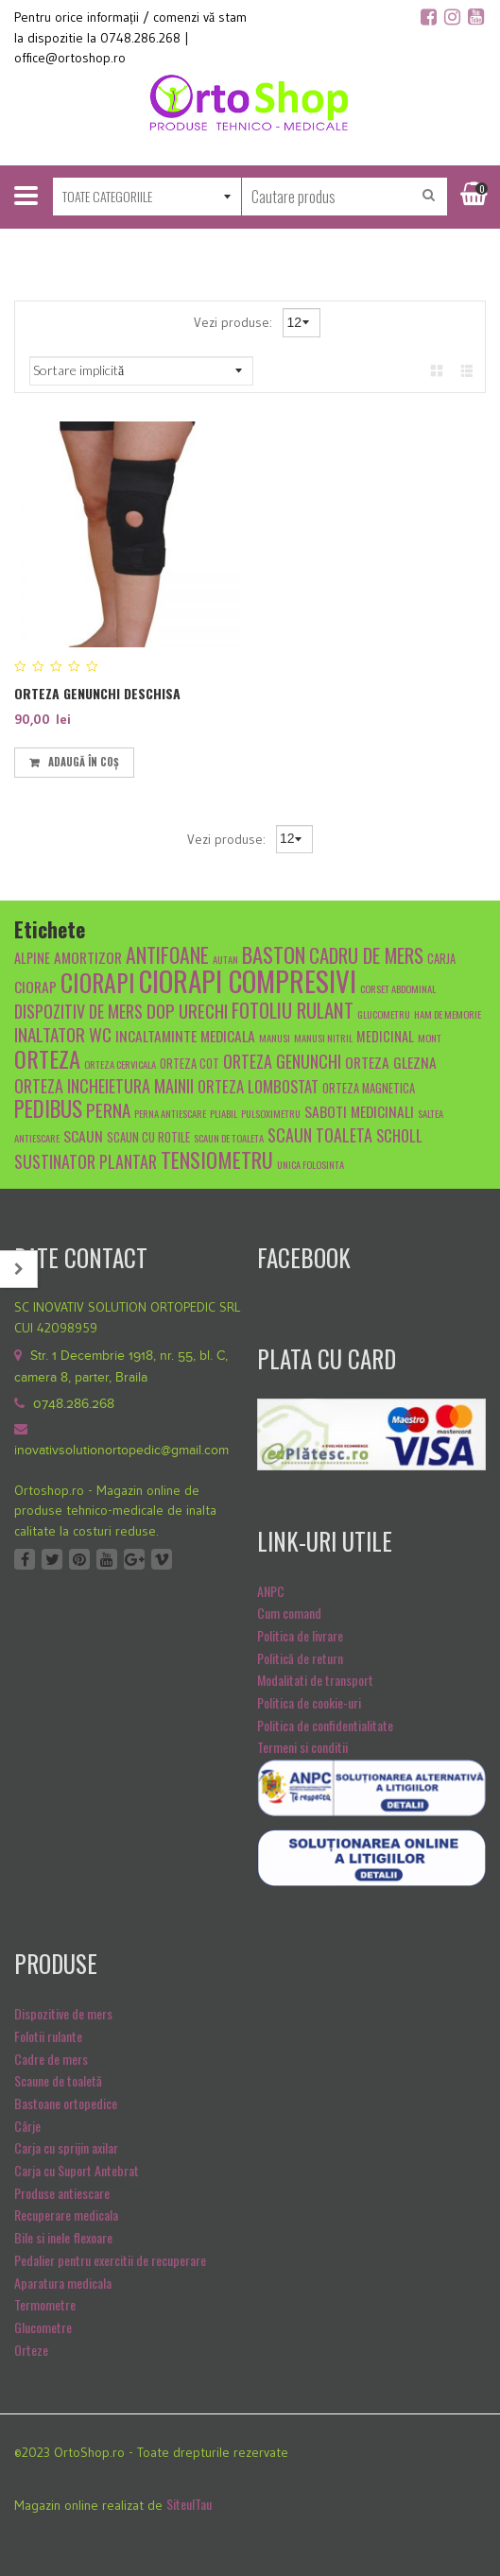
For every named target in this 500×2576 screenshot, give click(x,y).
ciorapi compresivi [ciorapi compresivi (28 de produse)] (247, 980)
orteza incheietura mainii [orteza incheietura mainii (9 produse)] (104, 1085)
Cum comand (289, 1613)
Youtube (106, 1559)
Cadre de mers (51, 2059)
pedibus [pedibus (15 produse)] (48, 1108)
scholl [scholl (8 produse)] (399, 1135)
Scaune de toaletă (58, 2080)
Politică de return (300, 1658)
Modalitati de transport (315, 1680)
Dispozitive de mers (63, 2013)
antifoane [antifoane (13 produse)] (167, 954)
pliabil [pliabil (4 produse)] (223, 1113)
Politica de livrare (300, 1635)
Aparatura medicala (63, 2283)
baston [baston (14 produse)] (273, 954)
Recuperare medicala (66, 2214)
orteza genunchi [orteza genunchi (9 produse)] (282, 1060)
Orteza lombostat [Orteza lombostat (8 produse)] (258, 1086)
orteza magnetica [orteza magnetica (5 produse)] (368, 1088)
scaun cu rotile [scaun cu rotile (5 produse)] (148, 1137)
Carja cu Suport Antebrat (76, 2170)
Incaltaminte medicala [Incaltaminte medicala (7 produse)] (185, 1035)
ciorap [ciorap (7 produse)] (35, 986)
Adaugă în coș (83, 761)
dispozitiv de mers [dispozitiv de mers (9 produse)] (78, 1010)
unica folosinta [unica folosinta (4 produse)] (310, 1164)
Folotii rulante (48, 2036)
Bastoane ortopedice (65, 2103)
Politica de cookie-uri (309, 1702)
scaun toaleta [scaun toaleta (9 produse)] (319, 1134)
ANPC (270, 1591)
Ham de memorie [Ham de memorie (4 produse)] (447, 1014)
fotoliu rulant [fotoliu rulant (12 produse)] (292, 1009)
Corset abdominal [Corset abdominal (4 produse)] (398, 988)
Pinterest (79, 1559)
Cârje (27, 2126)
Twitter (52, 1559)
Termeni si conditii (302, 1747)
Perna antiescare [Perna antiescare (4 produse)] (170, 1113)
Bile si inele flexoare (63, 2237)
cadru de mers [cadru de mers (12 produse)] (366, 955)
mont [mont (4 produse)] (429, 1037)
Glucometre (43, 2327)
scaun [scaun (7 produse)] (83, 1135)
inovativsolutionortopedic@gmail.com (121, 1450)
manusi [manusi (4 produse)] (274, 1037)
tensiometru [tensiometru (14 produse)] (217, 1159)
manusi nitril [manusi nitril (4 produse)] (323, 1037)
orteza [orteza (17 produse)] (47, 1058)
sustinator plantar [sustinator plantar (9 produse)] (85, 1161)
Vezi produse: (235, 322)
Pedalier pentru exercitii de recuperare (110, 2260)
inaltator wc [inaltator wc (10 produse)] (63, 1034)
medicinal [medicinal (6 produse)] (385, 1036)
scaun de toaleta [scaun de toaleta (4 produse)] (229, 1137)
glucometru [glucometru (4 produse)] (383, 1014)
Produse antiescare (62, 2193)
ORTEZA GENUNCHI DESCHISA (97, 693)
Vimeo (161, 1559)
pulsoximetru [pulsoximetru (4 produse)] (271, 1113)
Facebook (24, 1559)
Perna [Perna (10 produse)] (108, 1109)
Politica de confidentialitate (325, 1725)
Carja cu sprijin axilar (66, 2147)
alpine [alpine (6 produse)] (32, 958)
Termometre (45, 2304)
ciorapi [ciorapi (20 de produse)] (97, 982)
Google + (134, 1559)
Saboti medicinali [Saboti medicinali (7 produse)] (359, 1111)
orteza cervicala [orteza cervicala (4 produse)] (120, 1064)
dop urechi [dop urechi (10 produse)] (187, 1010)
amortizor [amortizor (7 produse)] (88, 957)
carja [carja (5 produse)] (441, 959)
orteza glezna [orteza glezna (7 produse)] (391, 1062)
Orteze (31, 2350)
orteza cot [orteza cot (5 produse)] (189, 1064)
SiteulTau (189, 2504)
